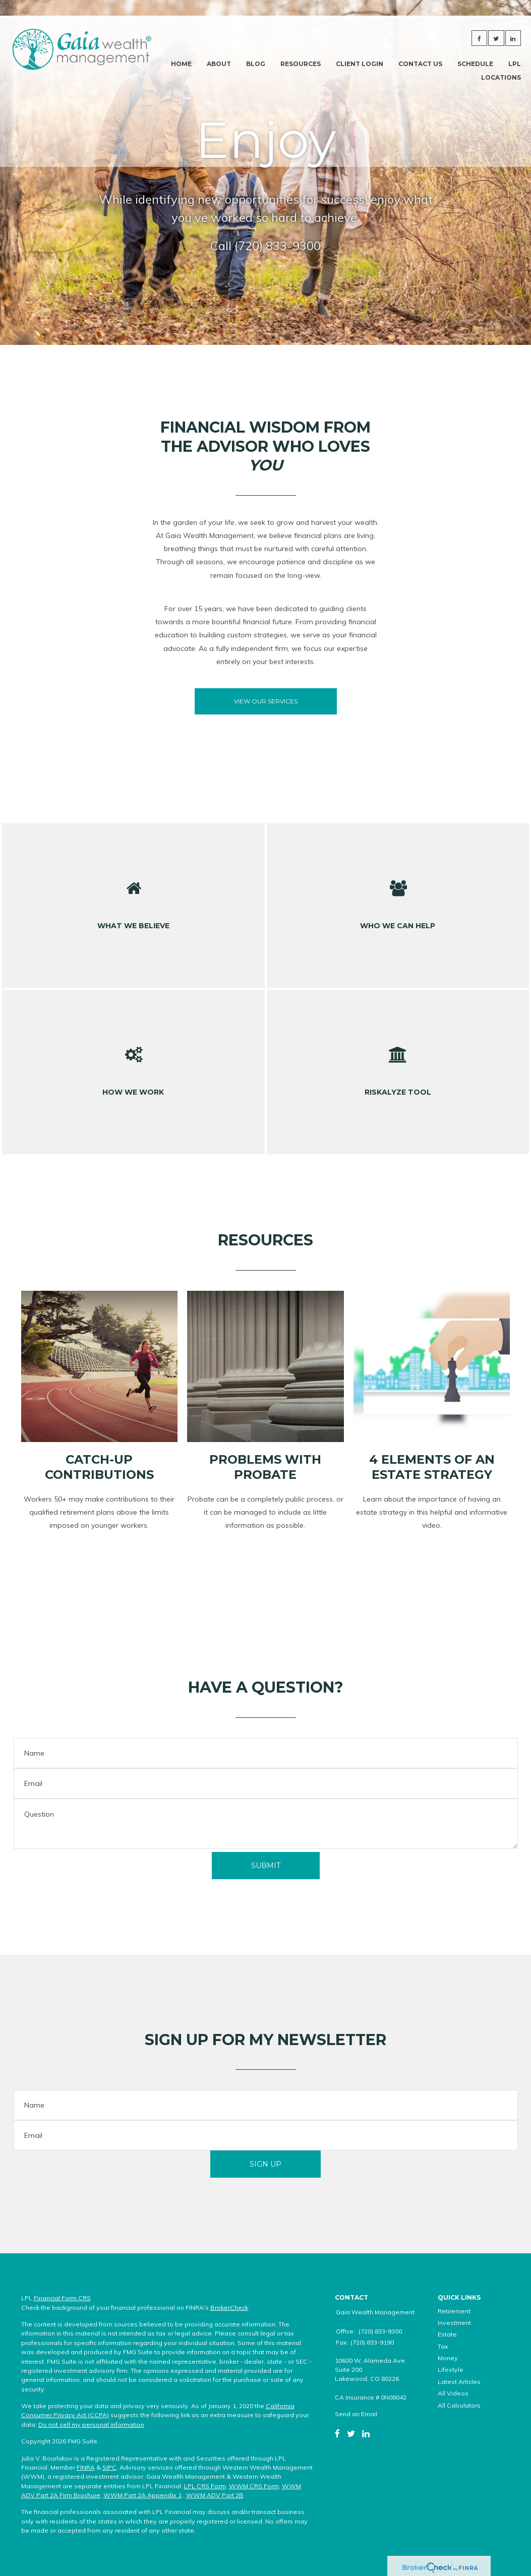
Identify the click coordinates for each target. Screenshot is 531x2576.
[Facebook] (337, 2433)
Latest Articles (459, 2381)
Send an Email (356, 2414)
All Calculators (459, 2405)
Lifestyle (450, 2369)
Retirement (454, 2311)
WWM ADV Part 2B (215, 2495)
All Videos (453, 2393)
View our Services (266, 701)
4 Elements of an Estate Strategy (432, 1467)
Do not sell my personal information (91, 2424)
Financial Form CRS (62, 2298)
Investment (454, 2322)
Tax (443, 2346)
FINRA (86, 2467)
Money (448, 2358)
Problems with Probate (265, 1467)
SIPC (109, 2467)
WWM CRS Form (254, 2486)
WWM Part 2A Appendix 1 (142, 2495)
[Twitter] (351, 2433)
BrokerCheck (229, 2307)
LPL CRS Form (205, 2486)
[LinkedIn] (366, 2433)
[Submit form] (266, 1865)
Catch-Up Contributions (99, 1467)
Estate (447, 2334)
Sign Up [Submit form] (265, 2164)
